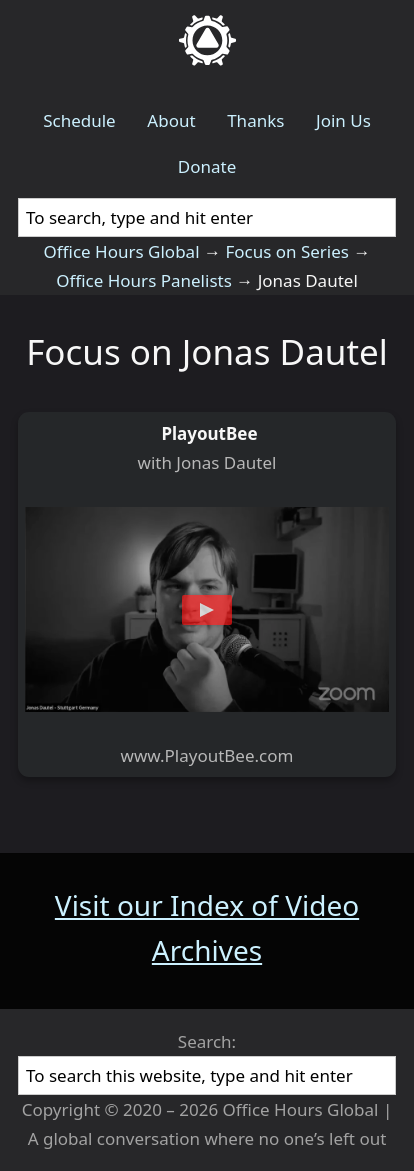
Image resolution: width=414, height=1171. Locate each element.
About (171, 120)
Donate (207, 166)
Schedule (79, 120)
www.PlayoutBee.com (207, 755)
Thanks (255, 120)
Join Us (343, 120)
